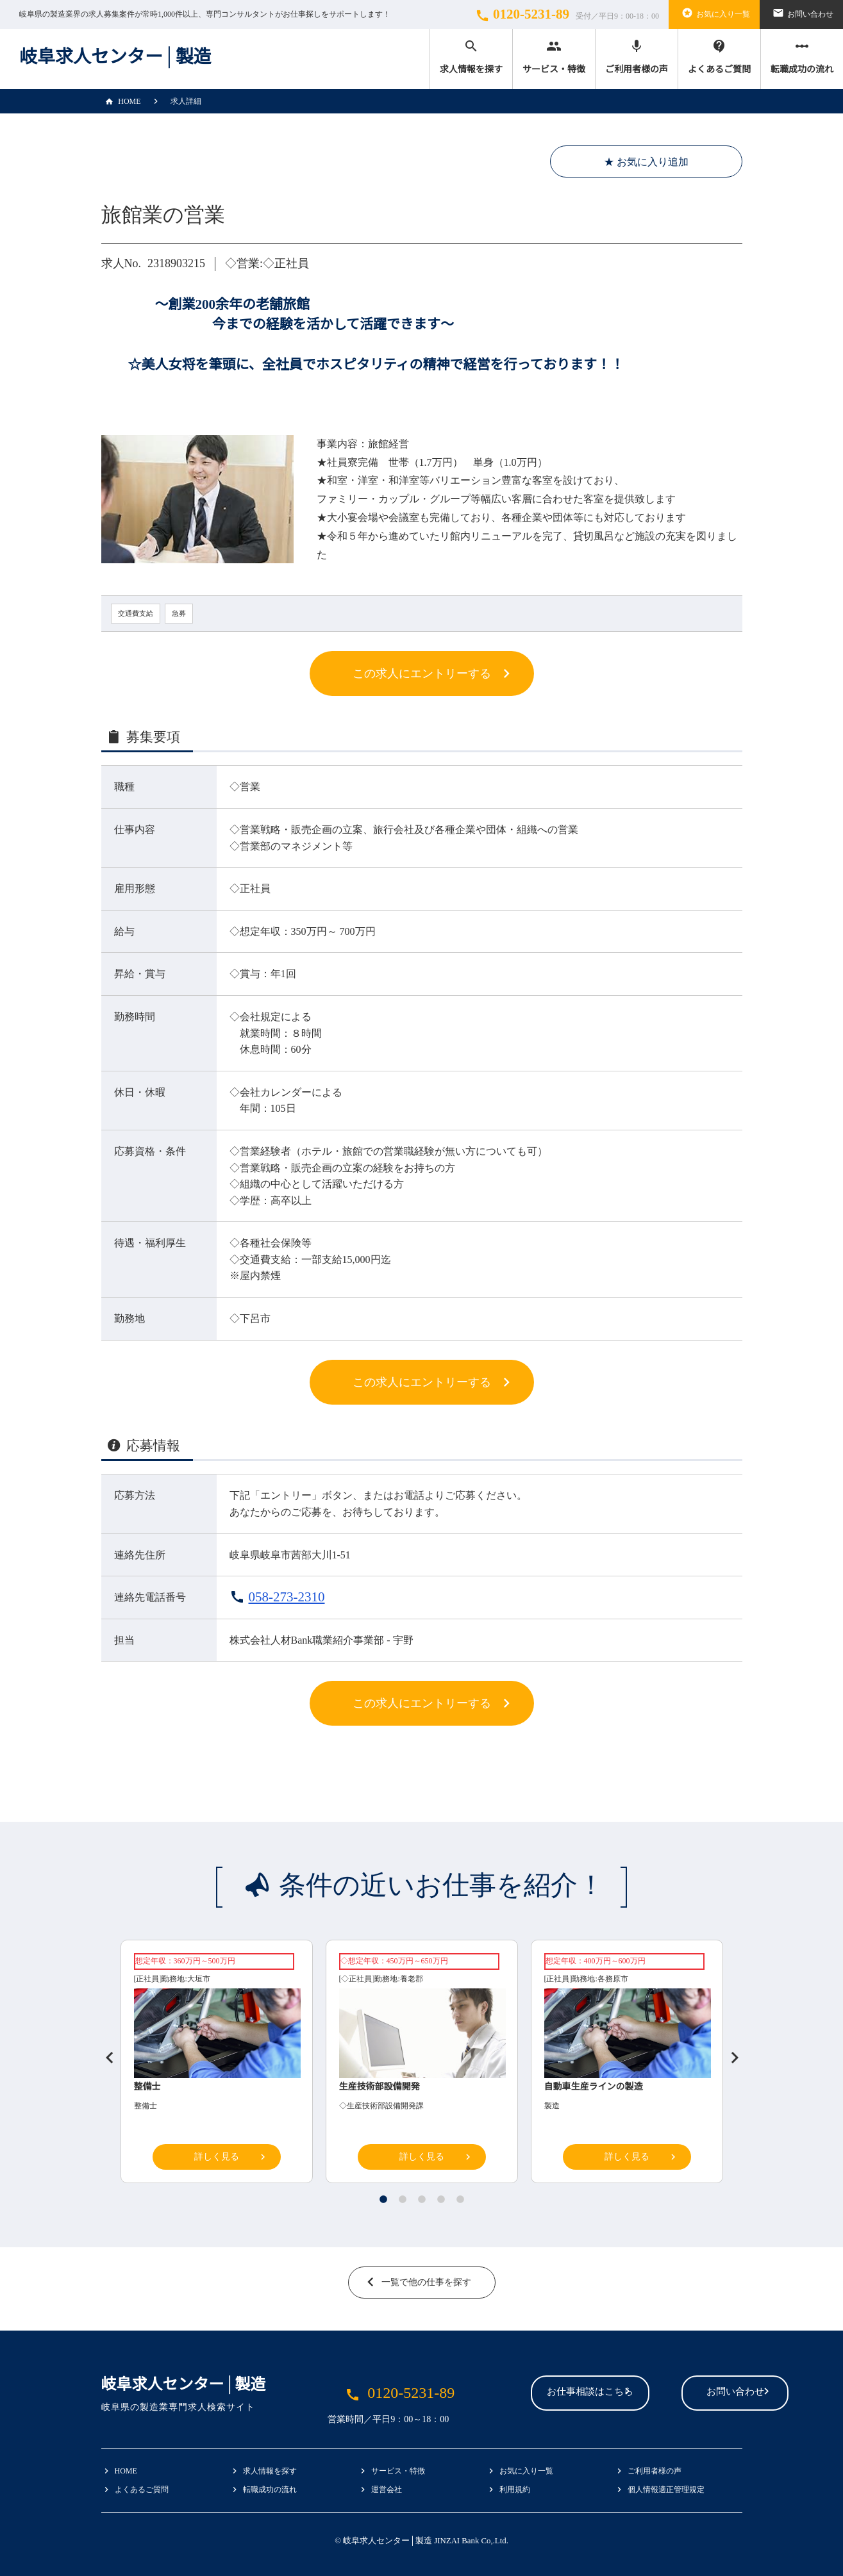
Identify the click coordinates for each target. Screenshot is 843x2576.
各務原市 (612, 1978)
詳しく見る (216, 2156)
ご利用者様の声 (636, 56)
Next (729, 2052)
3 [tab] (421, 2199)
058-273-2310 (287, 1597)
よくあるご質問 (719, 56)
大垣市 (198, 1978)
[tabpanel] (421, 2065)
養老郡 (411, 1978)
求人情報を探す (471, 56)
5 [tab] (460, 2199)
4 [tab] (441, 2199)
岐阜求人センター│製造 (115, 57)
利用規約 (514, 2489)
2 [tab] (402, 2199)
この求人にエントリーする (422, 673)
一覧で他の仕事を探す (426, 2282)
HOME (121, 101)
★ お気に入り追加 (646, 161)
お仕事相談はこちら (513, 2394)
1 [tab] (383, 2199)
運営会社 (386, 2489)
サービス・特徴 (553, 56)
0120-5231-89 (565, 14)
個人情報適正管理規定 (666, 2489)
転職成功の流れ (802, 56)
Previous (104, 2052)
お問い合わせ (801, 13)
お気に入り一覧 (714, 13)
